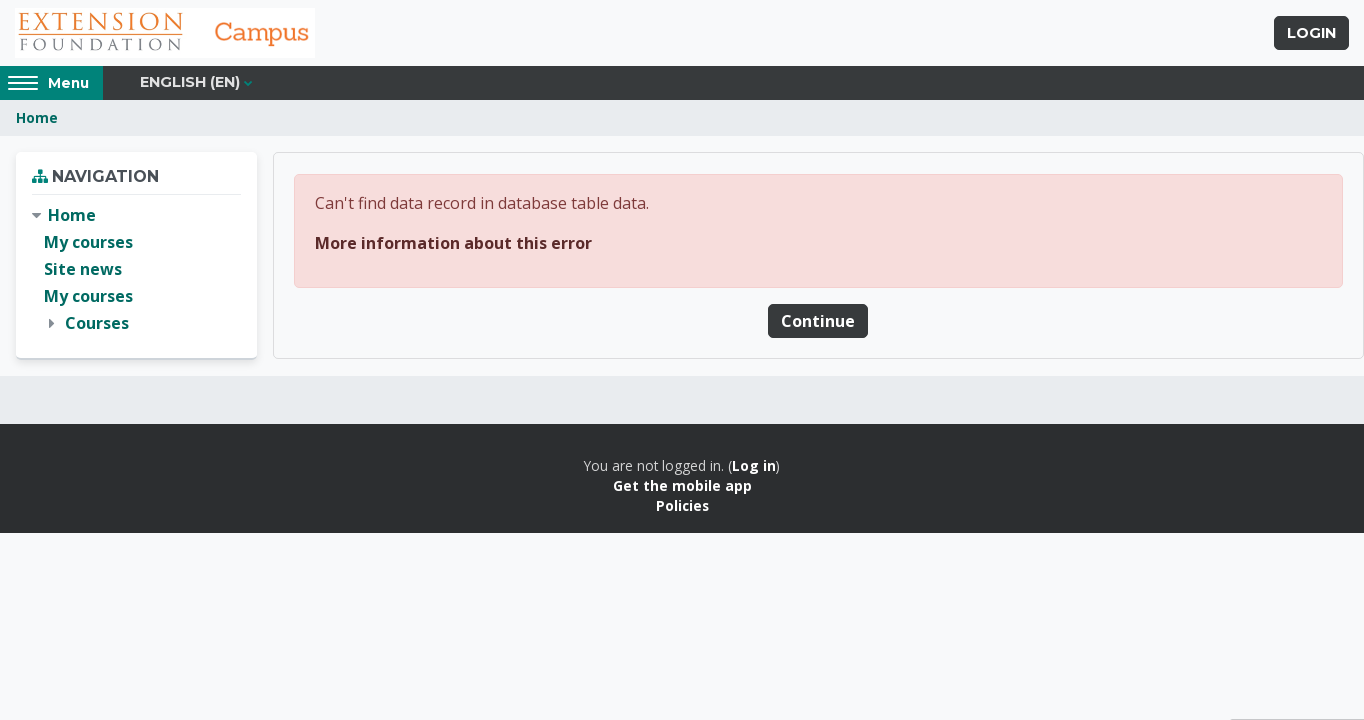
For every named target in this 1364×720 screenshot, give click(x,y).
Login (1311, 33)
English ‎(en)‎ (190, 82)
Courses (97, 323)
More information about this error (453, 243)
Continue (818, 321)
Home (37, 117)
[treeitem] (136, 270)
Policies (682, 505)
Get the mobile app (682, 485)
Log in (754, 465)
